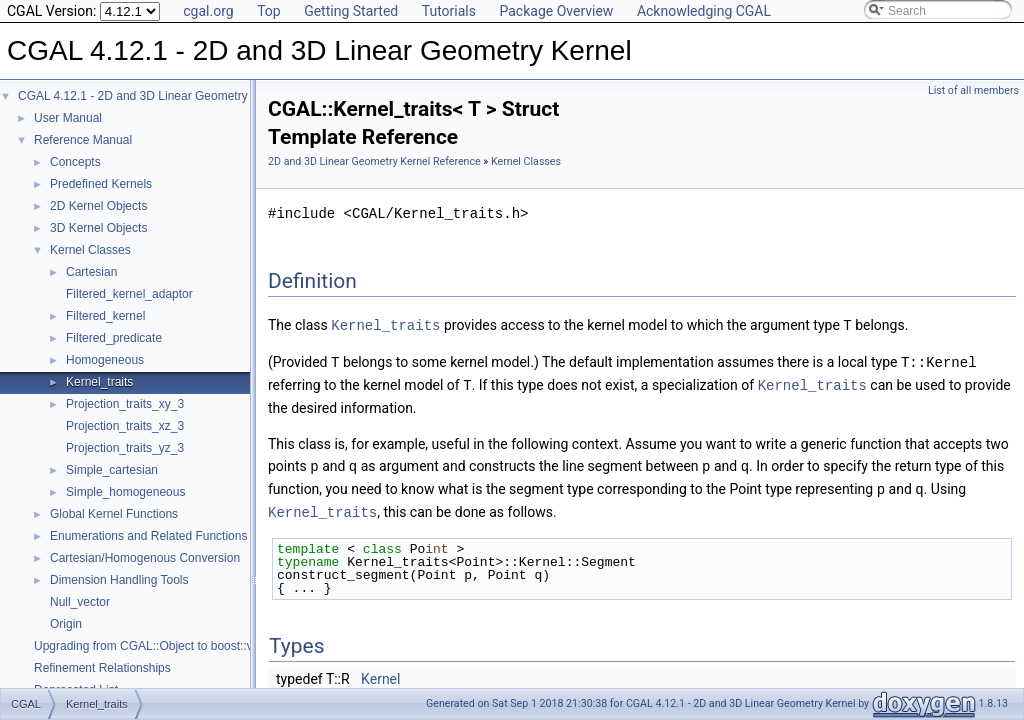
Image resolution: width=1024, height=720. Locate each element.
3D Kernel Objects (98, 228)
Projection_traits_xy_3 (125, 404)
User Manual (68, 118)
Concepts (75, 162)
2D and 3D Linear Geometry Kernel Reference (374, 161)
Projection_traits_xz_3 (125, 426)
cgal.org (208, 11)
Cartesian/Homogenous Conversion (145, 558)
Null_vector (80, 602)
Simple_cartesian (112, 470)
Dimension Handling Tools (119, 580)
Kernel (380, 673)
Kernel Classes (90, 250)
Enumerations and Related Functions (148, 536)
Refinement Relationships (102, 668)
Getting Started (351, 11)
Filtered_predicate (114, 338)
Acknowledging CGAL (704, 11)
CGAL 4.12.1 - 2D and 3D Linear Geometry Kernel (152, 96)
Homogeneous (105, 360)
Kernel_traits (99, 382)
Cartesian (91, 272)
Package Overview (556, 11)
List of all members (973, 90)
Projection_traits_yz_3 (125, 448)
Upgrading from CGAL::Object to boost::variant (158, 646)
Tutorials (449, 11)
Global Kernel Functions (114, 514)
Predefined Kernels (101, 184)
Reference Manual (83, 140)
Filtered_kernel (105, 316)
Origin (66, 624)
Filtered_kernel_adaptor (129, 294)
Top (269, 11)
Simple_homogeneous (125, 492)
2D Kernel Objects (98, 206)
